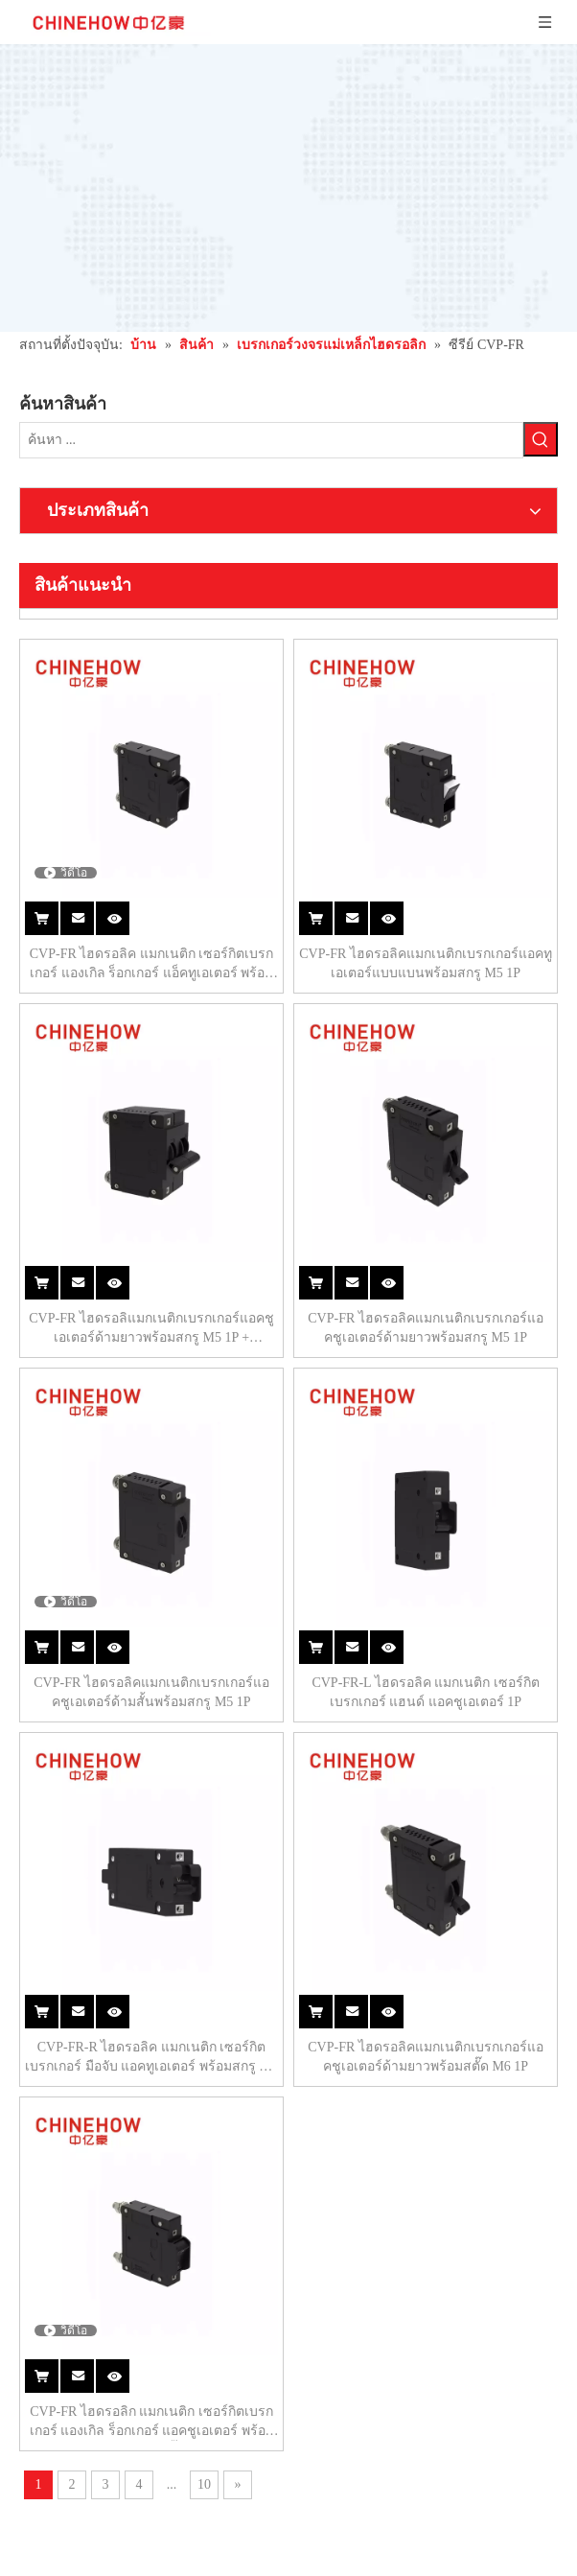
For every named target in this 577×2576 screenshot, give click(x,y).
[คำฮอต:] (108, 395)
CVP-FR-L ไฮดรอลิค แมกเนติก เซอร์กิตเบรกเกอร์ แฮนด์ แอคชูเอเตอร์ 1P (461, 1196)
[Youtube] (107, 2149)
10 (349, 1843)
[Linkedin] (69, 2149)
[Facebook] (31, 2149)
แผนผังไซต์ (283, 2556)
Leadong (349, 2556)
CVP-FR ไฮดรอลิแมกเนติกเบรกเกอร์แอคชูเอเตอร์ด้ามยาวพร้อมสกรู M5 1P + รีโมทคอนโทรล (260, 904)
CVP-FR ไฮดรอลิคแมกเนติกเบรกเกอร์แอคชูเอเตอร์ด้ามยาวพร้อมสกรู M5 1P (462, 904)
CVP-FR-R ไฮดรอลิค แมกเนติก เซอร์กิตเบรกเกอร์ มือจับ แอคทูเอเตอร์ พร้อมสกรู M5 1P (259, 1488)
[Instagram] (31, 2173)
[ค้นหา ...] (55, 395)
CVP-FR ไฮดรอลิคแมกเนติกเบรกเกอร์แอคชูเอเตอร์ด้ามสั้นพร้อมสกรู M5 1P (259, 1196)
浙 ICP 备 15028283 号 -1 (433, 2533)
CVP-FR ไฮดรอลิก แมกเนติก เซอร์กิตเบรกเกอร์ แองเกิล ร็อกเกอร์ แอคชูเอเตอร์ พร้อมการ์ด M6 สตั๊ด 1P (260, 1781)
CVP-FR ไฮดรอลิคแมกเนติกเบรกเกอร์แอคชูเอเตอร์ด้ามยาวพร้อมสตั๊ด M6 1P (462, 1488)
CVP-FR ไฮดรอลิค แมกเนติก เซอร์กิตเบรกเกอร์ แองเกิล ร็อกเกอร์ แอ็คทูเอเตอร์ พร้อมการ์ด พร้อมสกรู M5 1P (260, 612)
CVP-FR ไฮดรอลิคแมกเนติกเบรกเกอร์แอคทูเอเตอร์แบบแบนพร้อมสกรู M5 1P (462, 612)
